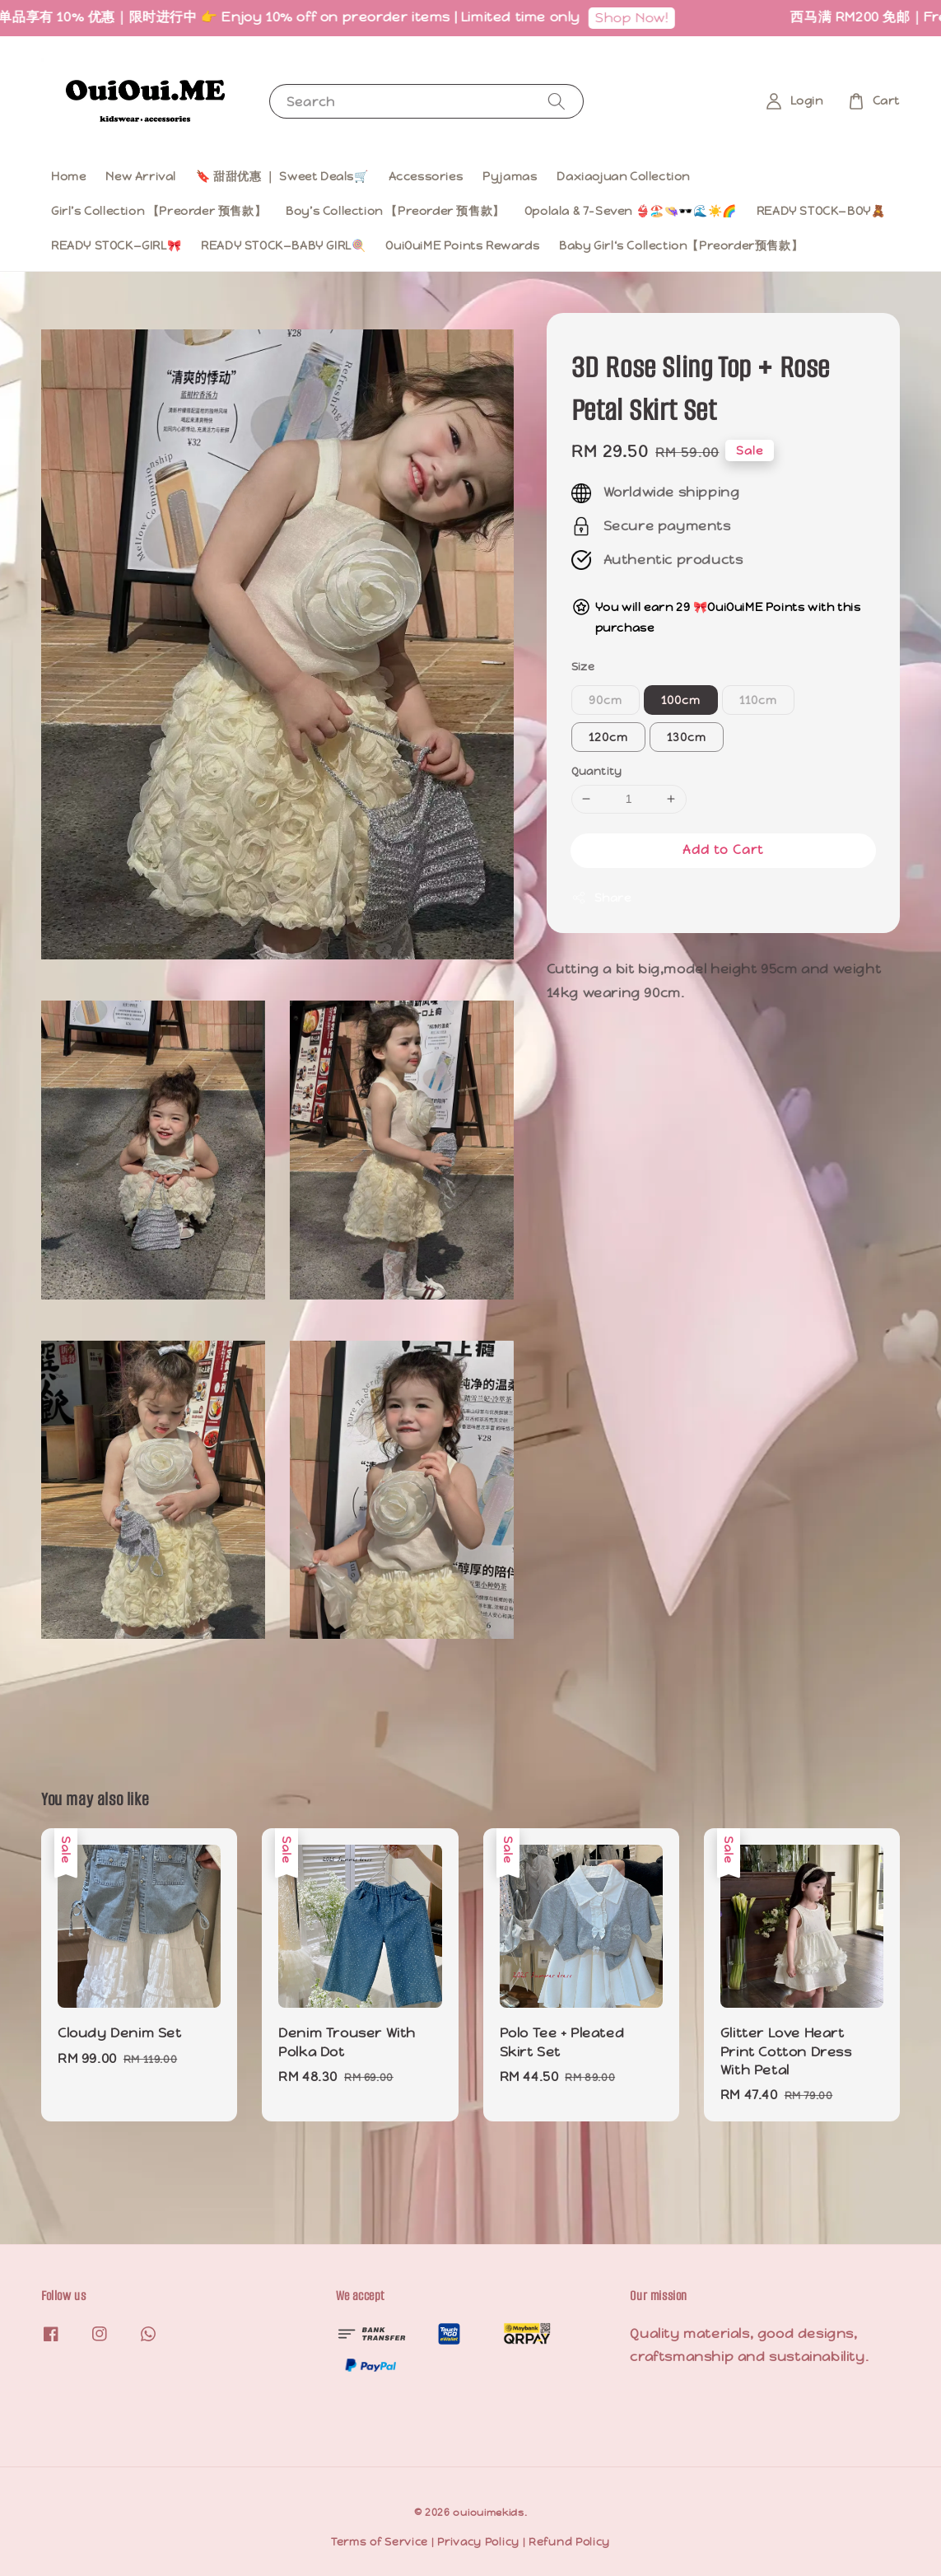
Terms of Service (379, 2542)
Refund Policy (569, 2542)
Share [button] (601, 898)
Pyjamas (509, 176)
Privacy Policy (478, 2542)
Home (68, 176)
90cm (605, 700)
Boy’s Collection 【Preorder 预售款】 (395, 210)
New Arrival (140, 176)
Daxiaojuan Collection (623, 176)
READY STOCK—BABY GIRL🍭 (283, 245)
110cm (758, 700)
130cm (686, 737)
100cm (681, 700)
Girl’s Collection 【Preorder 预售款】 (158, 210)
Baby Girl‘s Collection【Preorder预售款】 (681, 245)
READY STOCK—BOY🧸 (821, 210)
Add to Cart (722, 849)
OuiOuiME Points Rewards (462, 245)
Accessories (426, 176)
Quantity (596, 771)
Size (583, 667)
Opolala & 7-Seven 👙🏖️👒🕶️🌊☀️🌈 (630, 210)
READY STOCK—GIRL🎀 (116, 245)
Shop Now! (641, 17)
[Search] (556, 101)
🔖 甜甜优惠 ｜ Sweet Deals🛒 (282, 176)
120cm (608, 737)
